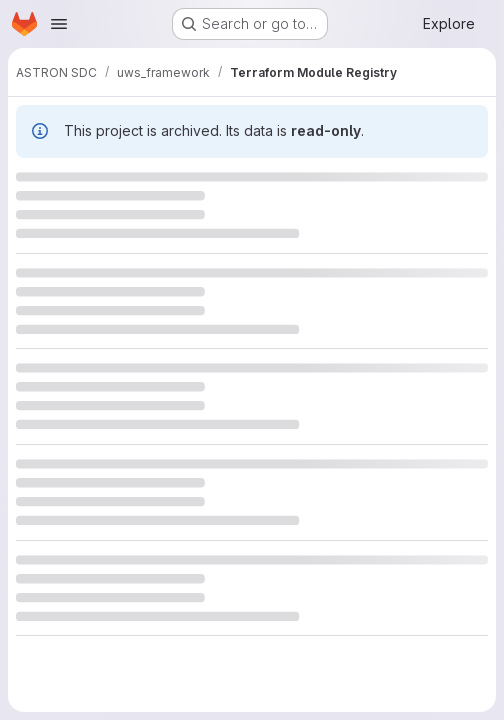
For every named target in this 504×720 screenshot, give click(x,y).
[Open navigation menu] (59, 24)
